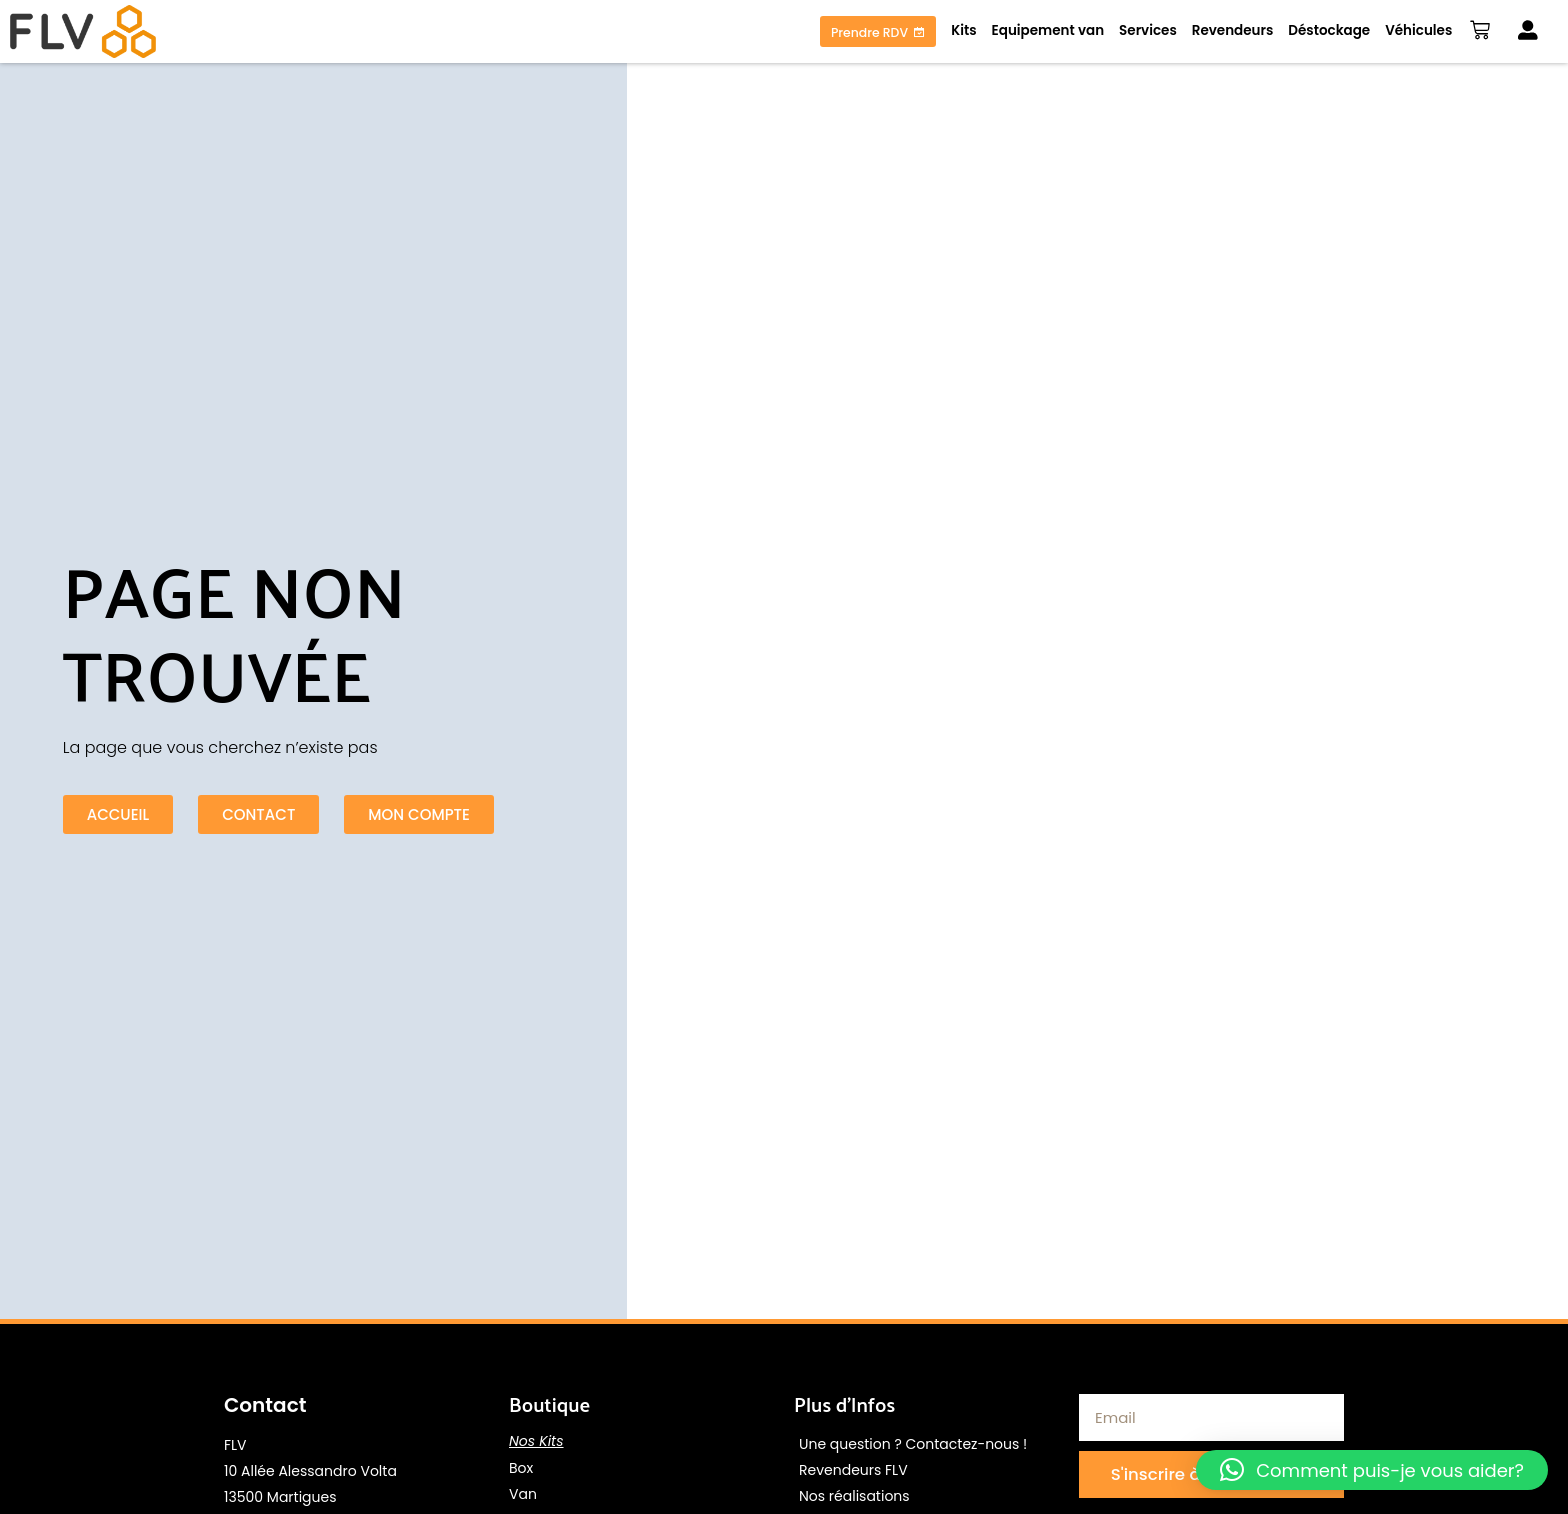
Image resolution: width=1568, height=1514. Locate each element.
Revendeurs (1228, 30)
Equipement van (1043, 30)
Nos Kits (536, 1441)
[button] (1372, 1470)
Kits (959, 30)
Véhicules (1414, 30)
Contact (265, 1405)
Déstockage (1325, 30)
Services (1144, 30)
